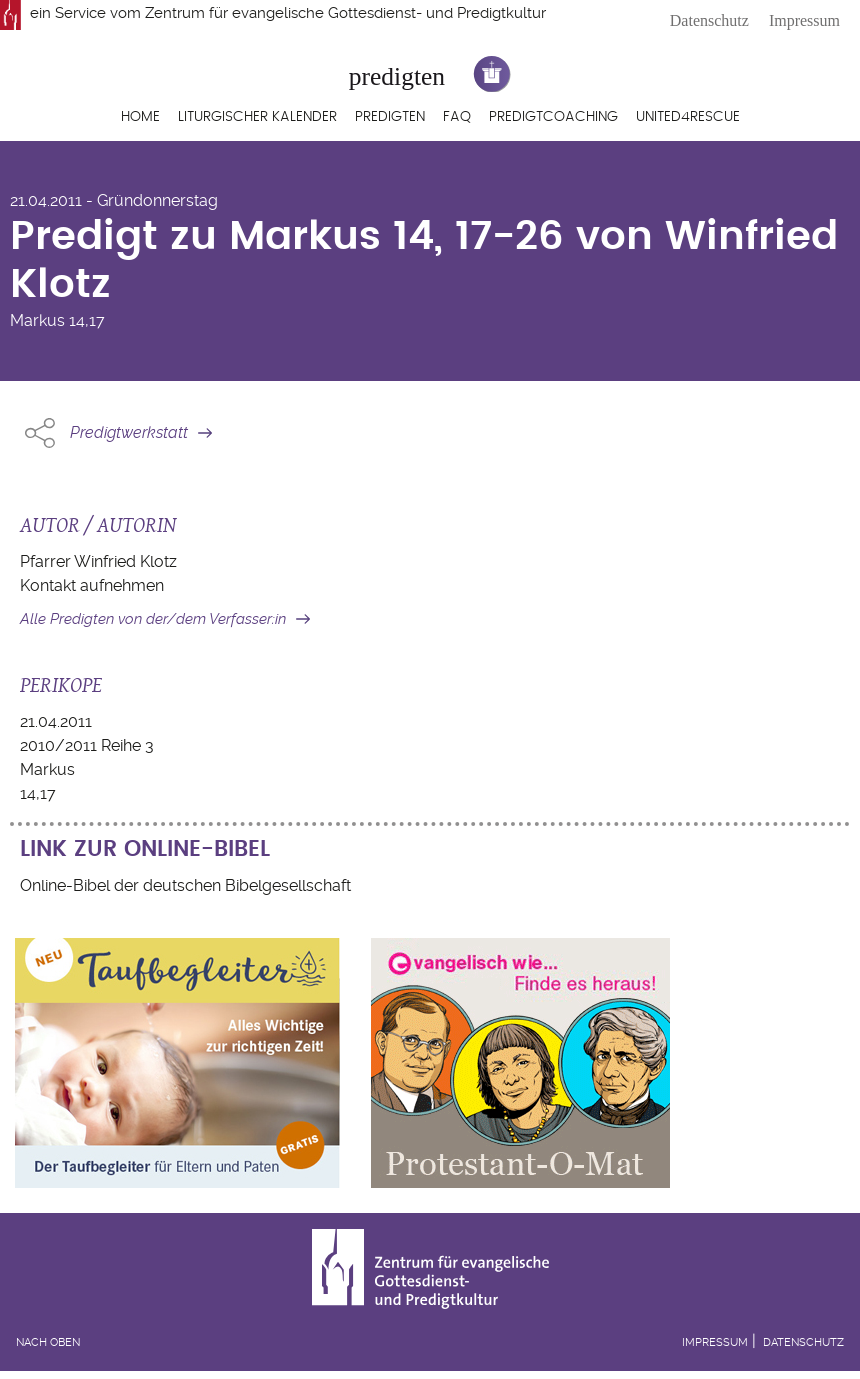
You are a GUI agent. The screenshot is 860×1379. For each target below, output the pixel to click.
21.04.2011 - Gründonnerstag (114, 200)
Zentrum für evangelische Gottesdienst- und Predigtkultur (345, 13)
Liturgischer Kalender (257, 117)
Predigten (390, 117)
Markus (37, 320)
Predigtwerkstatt (129, 432)
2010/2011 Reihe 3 (87, 745)
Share (40, 433)
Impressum (804, 20)
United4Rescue (688, 117)
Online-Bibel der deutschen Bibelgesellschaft (185, 885)
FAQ (457, 117)
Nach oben (48, 1342)
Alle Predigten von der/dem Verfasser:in (153, 619)
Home (140, 117)
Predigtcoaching (553, 117)
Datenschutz (709, 20)
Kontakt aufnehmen (92, 585)
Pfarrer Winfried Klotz (98, 561)
